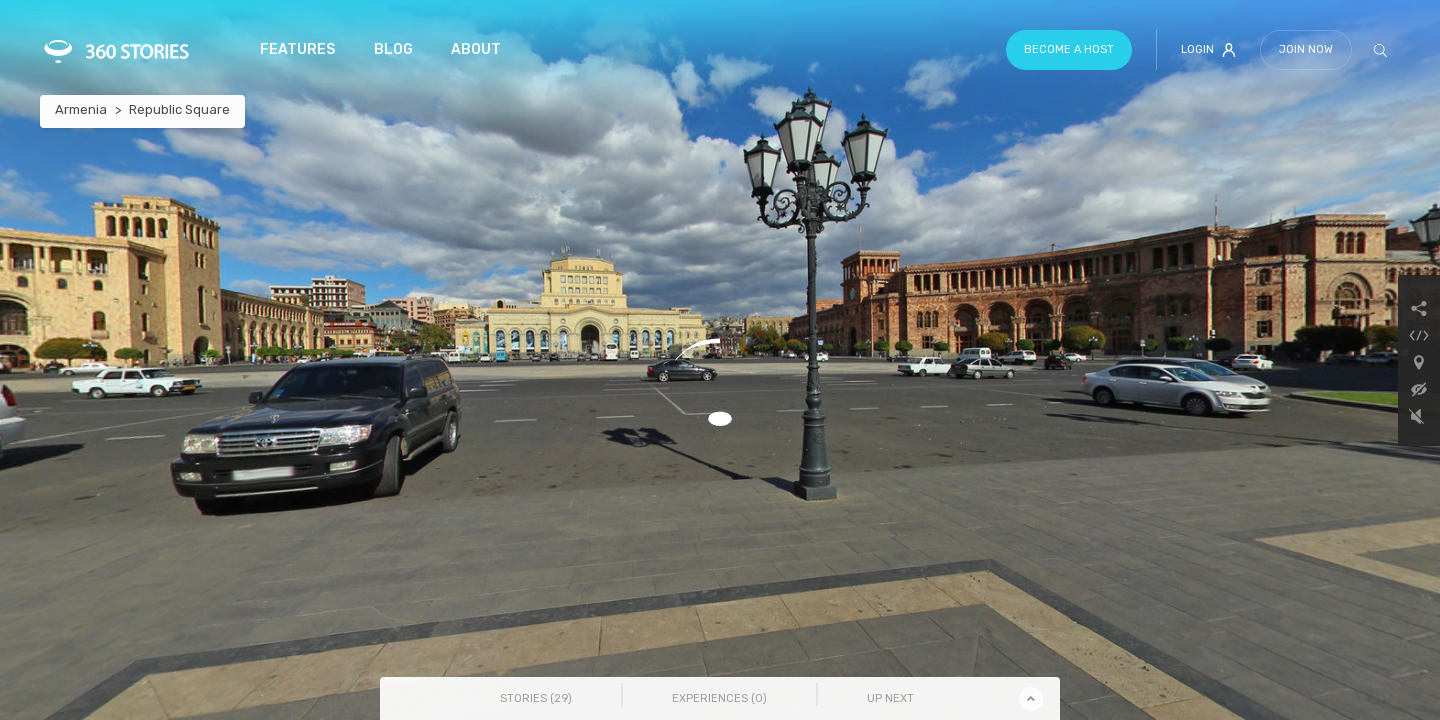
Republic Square (179, 109)
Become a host (1069, 49)
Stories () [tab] (536, 698)
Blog (393, 49)
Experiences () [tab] (719, 698)
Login (1208, 50)
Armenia (81, 109)
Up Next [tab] (890, 698)
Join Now (1306, 49)
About (476, 49)
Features (297, 49)
